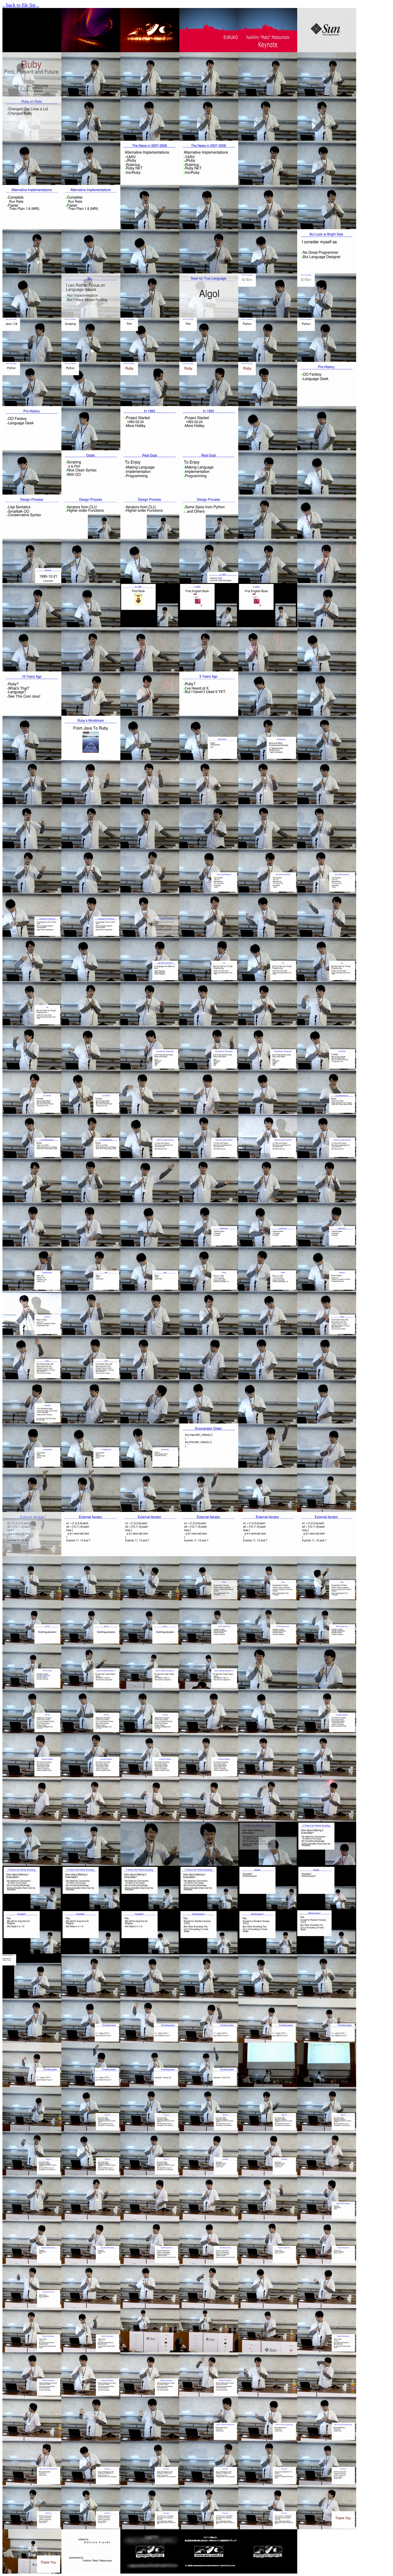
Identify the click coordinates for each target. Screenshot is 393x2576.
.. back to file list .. (20, 5)
